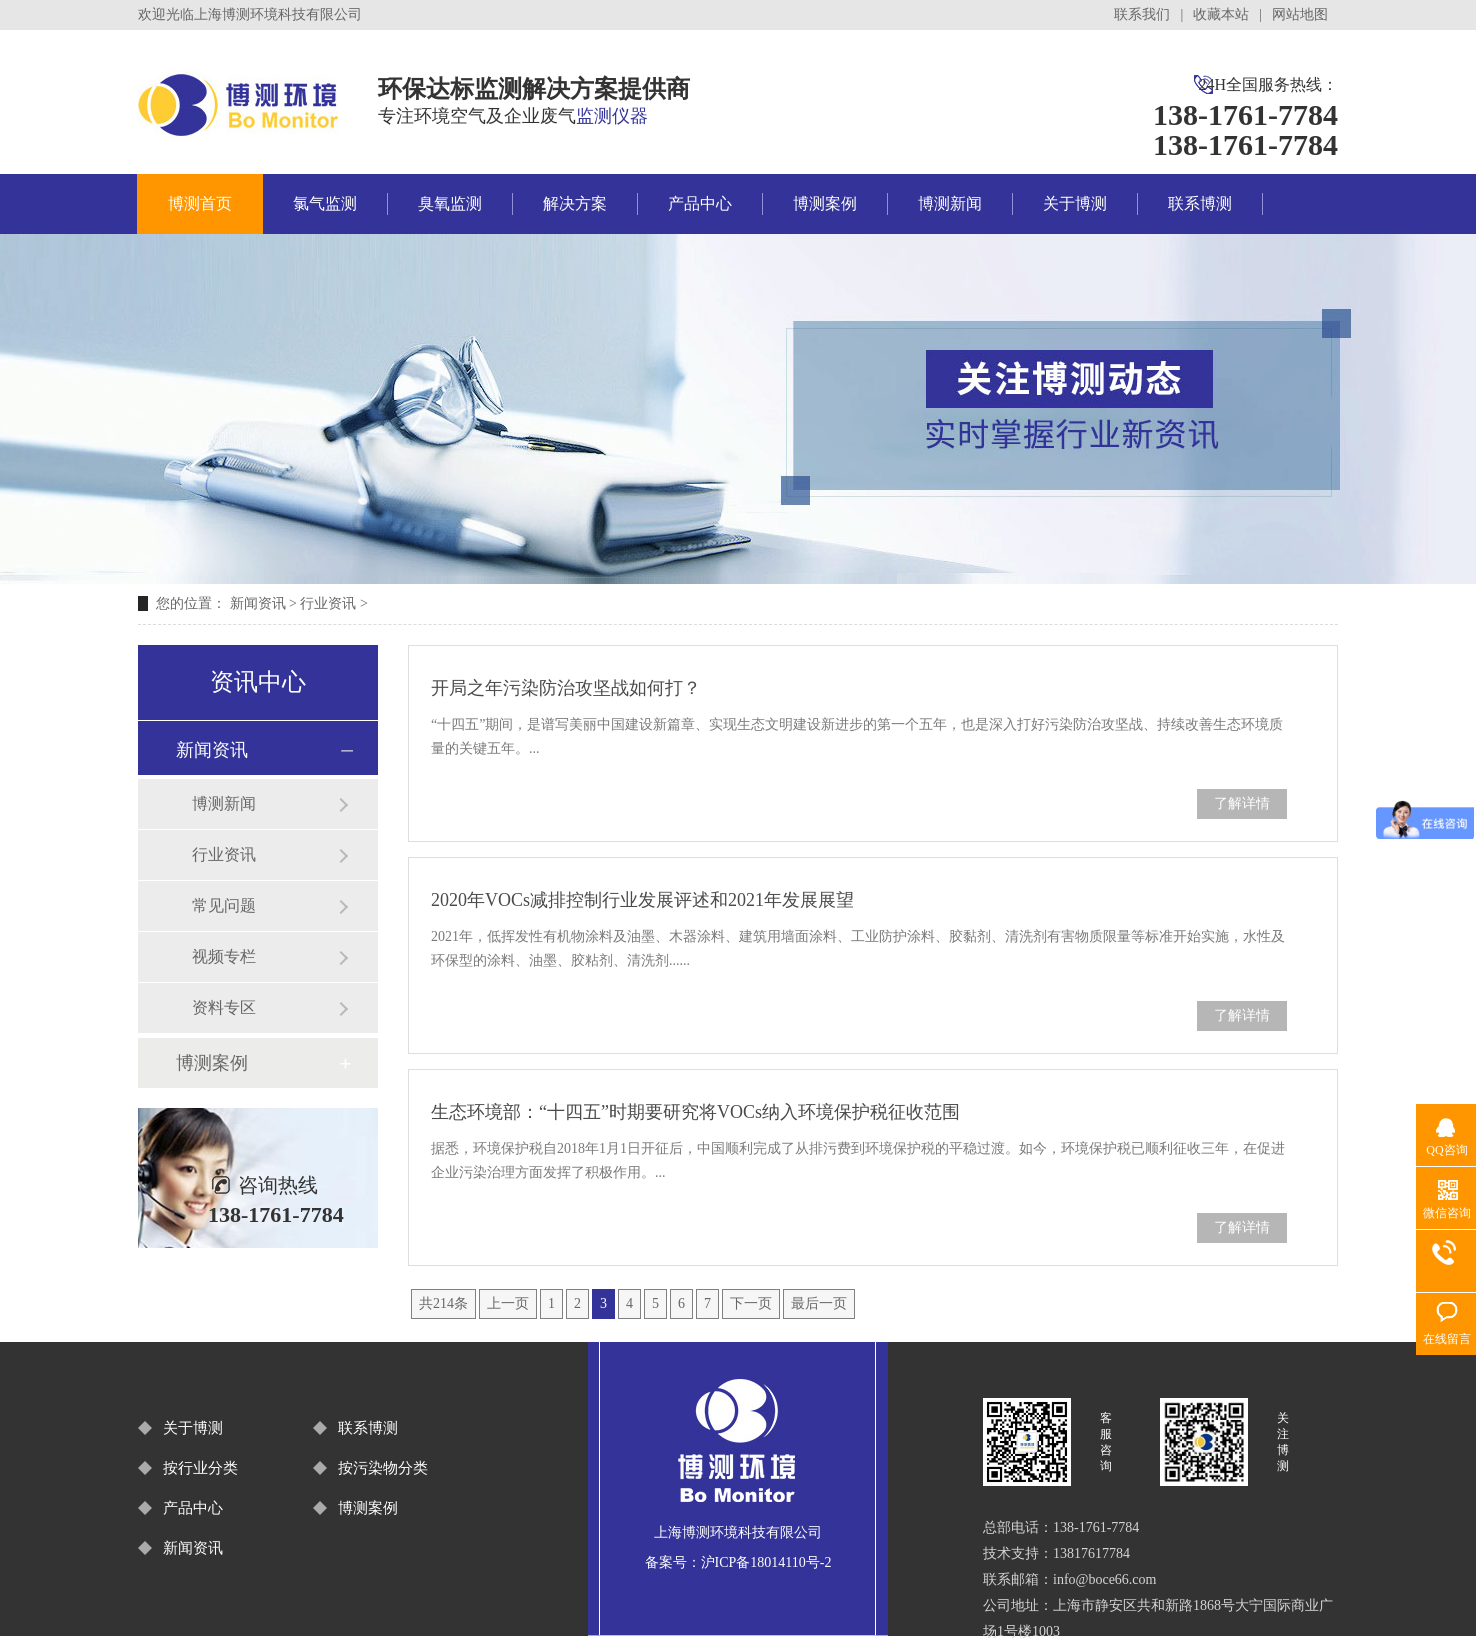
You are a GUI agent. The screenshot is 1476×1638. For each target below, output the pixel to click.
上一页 (508, 1303)
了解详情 (1242, 803)
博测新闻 (950, 203)
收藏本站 (1221, 14)
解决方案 (575, 203)
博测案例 (825, 203)
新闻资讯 (258, 603)
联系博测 (1200, 203)
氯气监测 (325, 203)
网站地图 (1300, 14)
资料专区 (224, 1007)
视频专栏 (224, 956)
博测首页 (200, 203)
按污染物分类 (383, 1468)
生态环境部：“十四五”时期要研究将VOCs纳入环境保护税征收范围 (695, 1112)
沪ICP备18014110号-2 (766, 1562)
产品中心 (700, 203)
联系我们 (1142, 14)
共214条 (443, 1303)
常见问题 (224, 905)
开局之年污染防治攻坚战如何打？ (566, 688)
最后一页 (819, 1303)
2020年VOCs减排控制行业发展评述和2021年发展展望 (642, 900)
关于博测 (1075, 203)
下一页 (751, 1303)
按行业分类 (200, 1468)
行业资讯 (328, 603)
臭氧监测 (450, 203)
